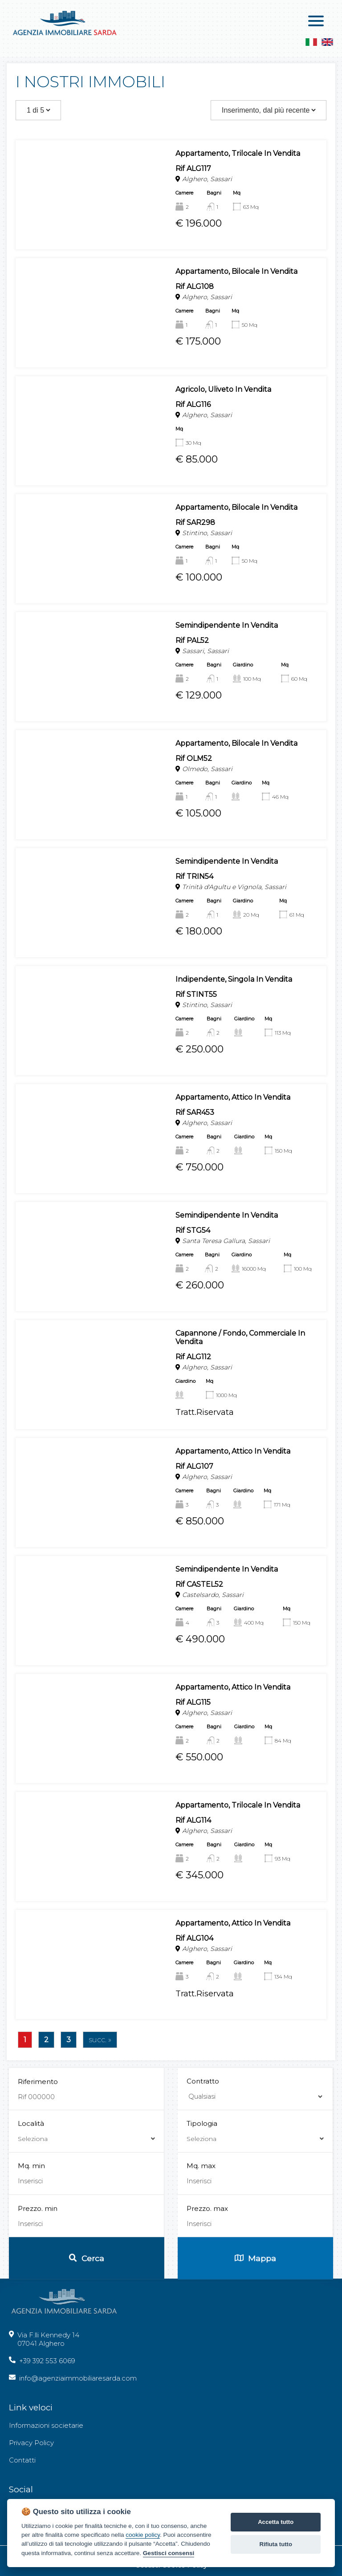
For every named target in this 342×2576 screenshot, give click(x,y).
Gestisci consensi (169, 2553)
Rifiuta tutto (275, 2544)
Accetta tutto (275, 2522)
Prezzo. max (207, 2379)
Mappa (255, 2429)
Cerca (86, 2429)
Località (86, 2302)
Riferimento (38, 2252)
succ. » (100, 2040)
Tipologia (255, 2302)
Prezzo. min (37, 2379)
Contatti (22, 2460)
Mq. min (31, 2337)
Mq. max (201, 2337)
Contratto (203, 2252)
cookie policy (143, 2534)
